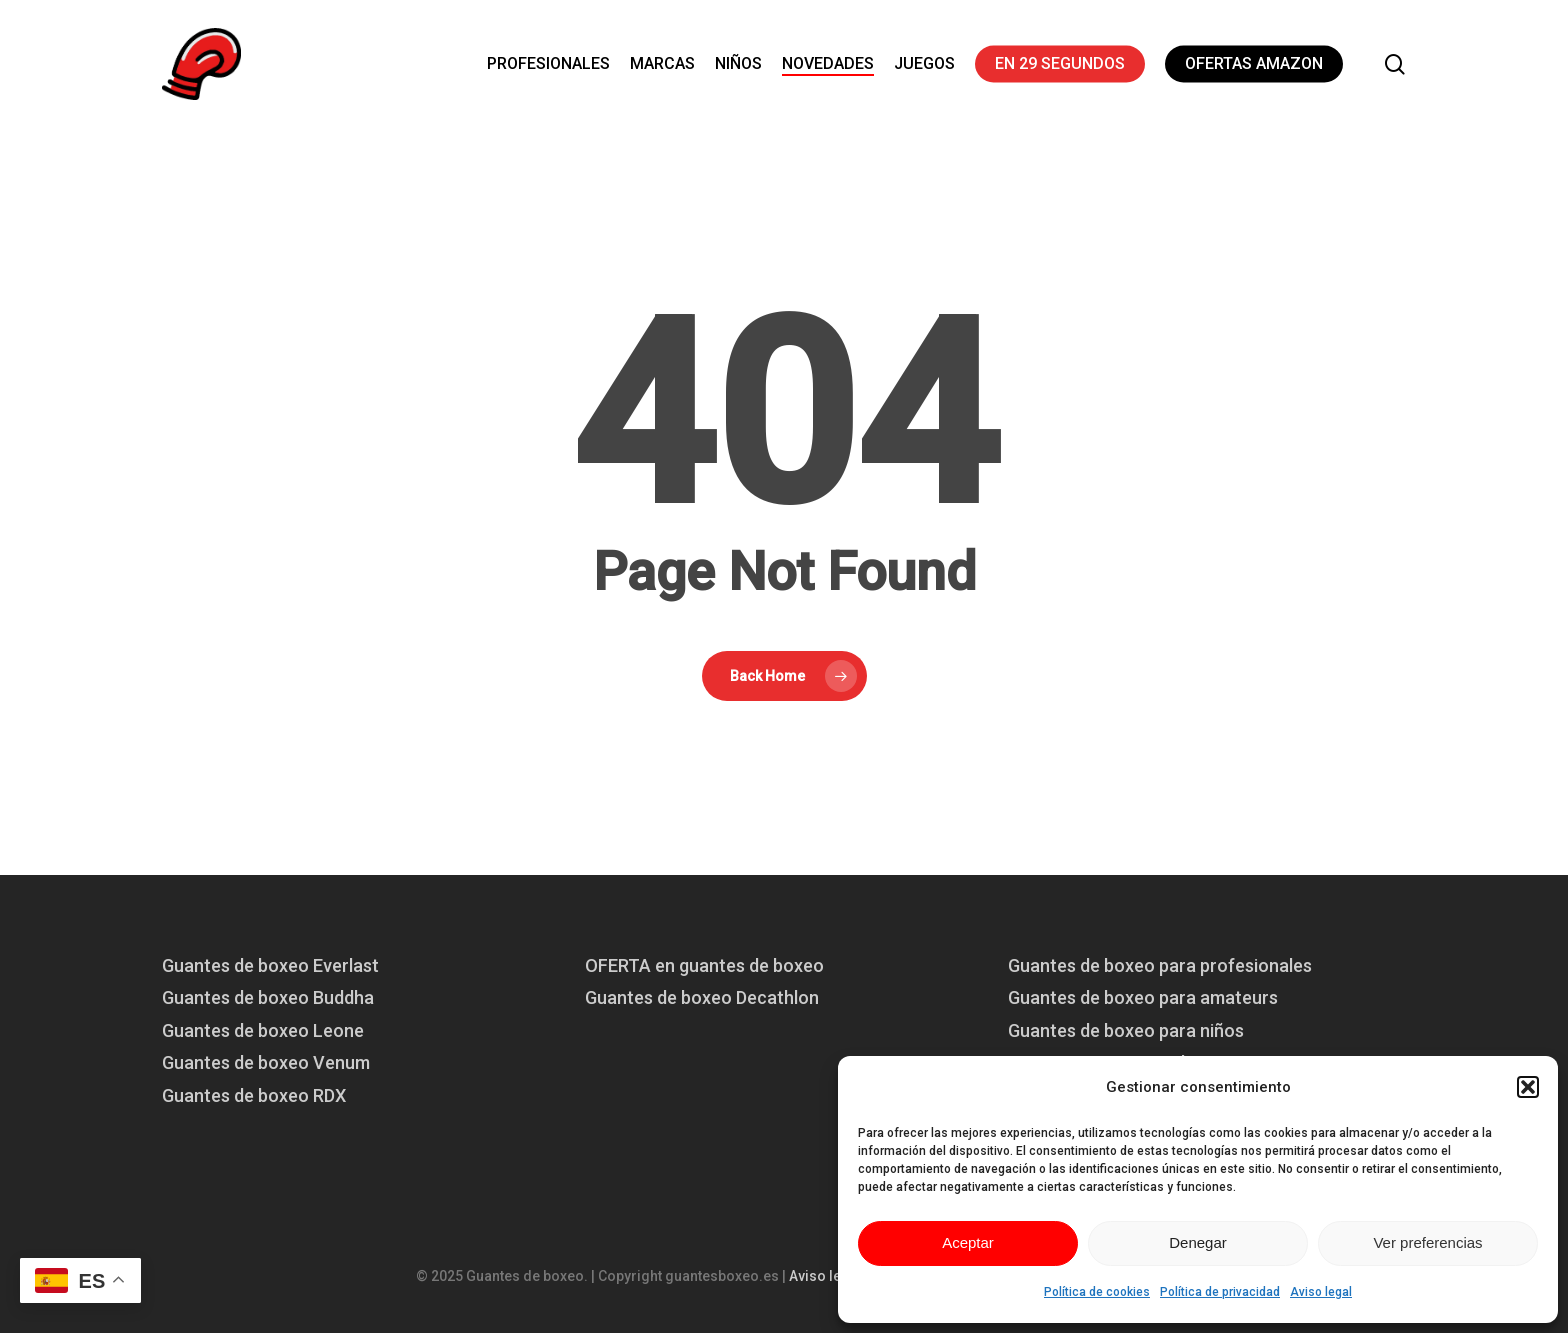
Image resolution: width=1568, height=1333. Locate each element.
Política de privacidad (1220, 1292)
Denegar (1198, 1242)
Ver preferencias (1427, 1242)
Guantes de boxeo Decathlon (702, 997)
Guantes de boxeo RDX (254, 1095)
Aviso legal (1321, 1292)
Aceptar (968, 1242)
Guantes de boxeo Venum (266, 1062)
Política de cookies (1097, 1292)
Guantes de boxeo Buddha (268, 997)
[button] (1528, 1087)
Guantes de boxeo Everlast (270, 965)
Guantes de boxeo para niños (1126, 1030)
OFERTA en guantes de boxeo (704, 965)
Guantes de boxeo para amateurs (1143, 997)
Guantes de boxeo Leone (263, 1030)
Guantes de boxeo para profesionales (1160, 965)
